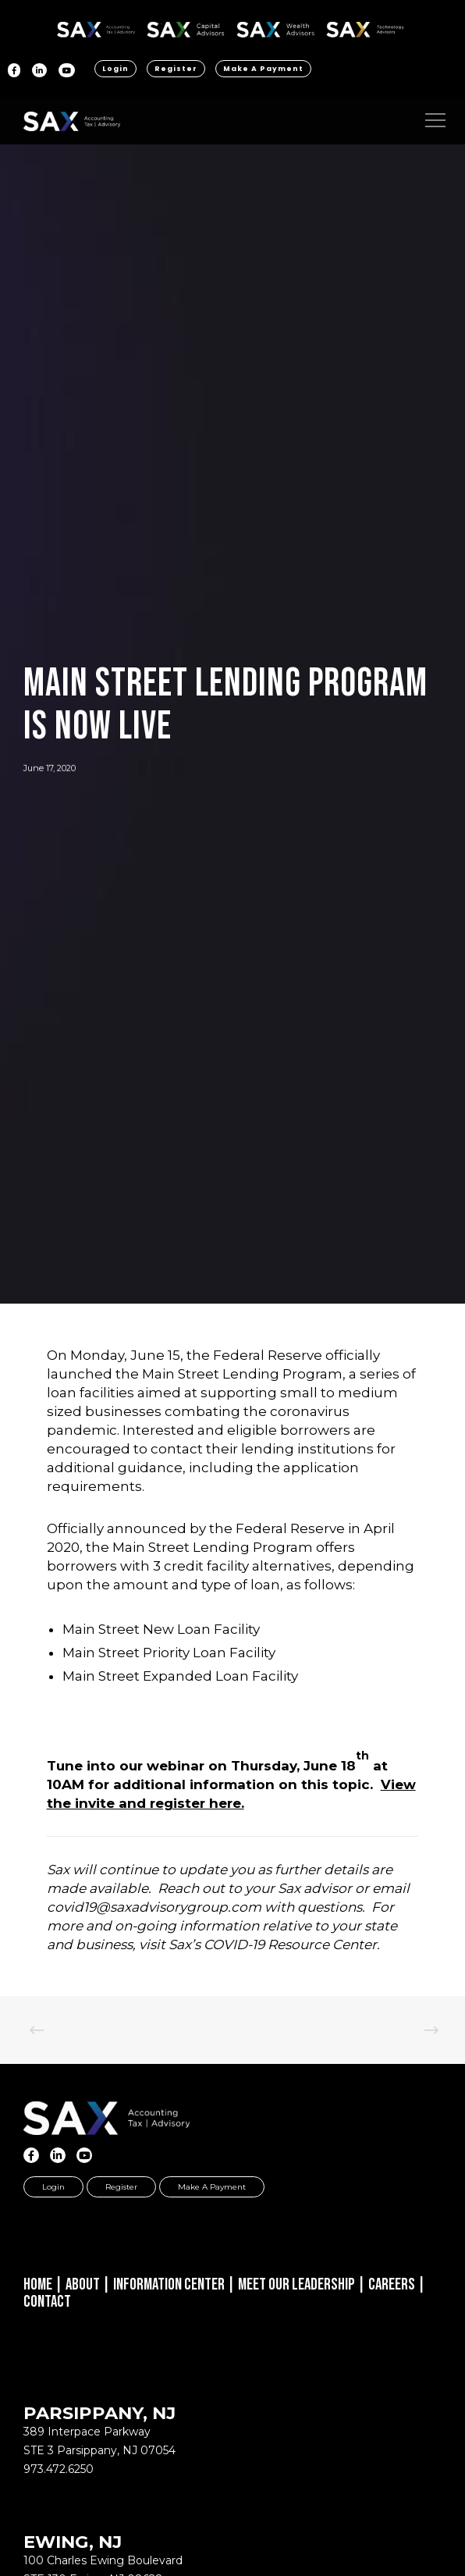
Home (37, 2284)
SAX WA (275, 27)
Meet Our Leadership (296, 2284)
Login (115, 68)
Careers (391, 2284)
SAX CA (186, 27)
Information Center (169, 2284)
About (83, 2284)
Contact (47, 2301)
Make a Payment (263, 68)
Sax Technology (365, 29)
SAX (96, 27)
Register (175, 68)
